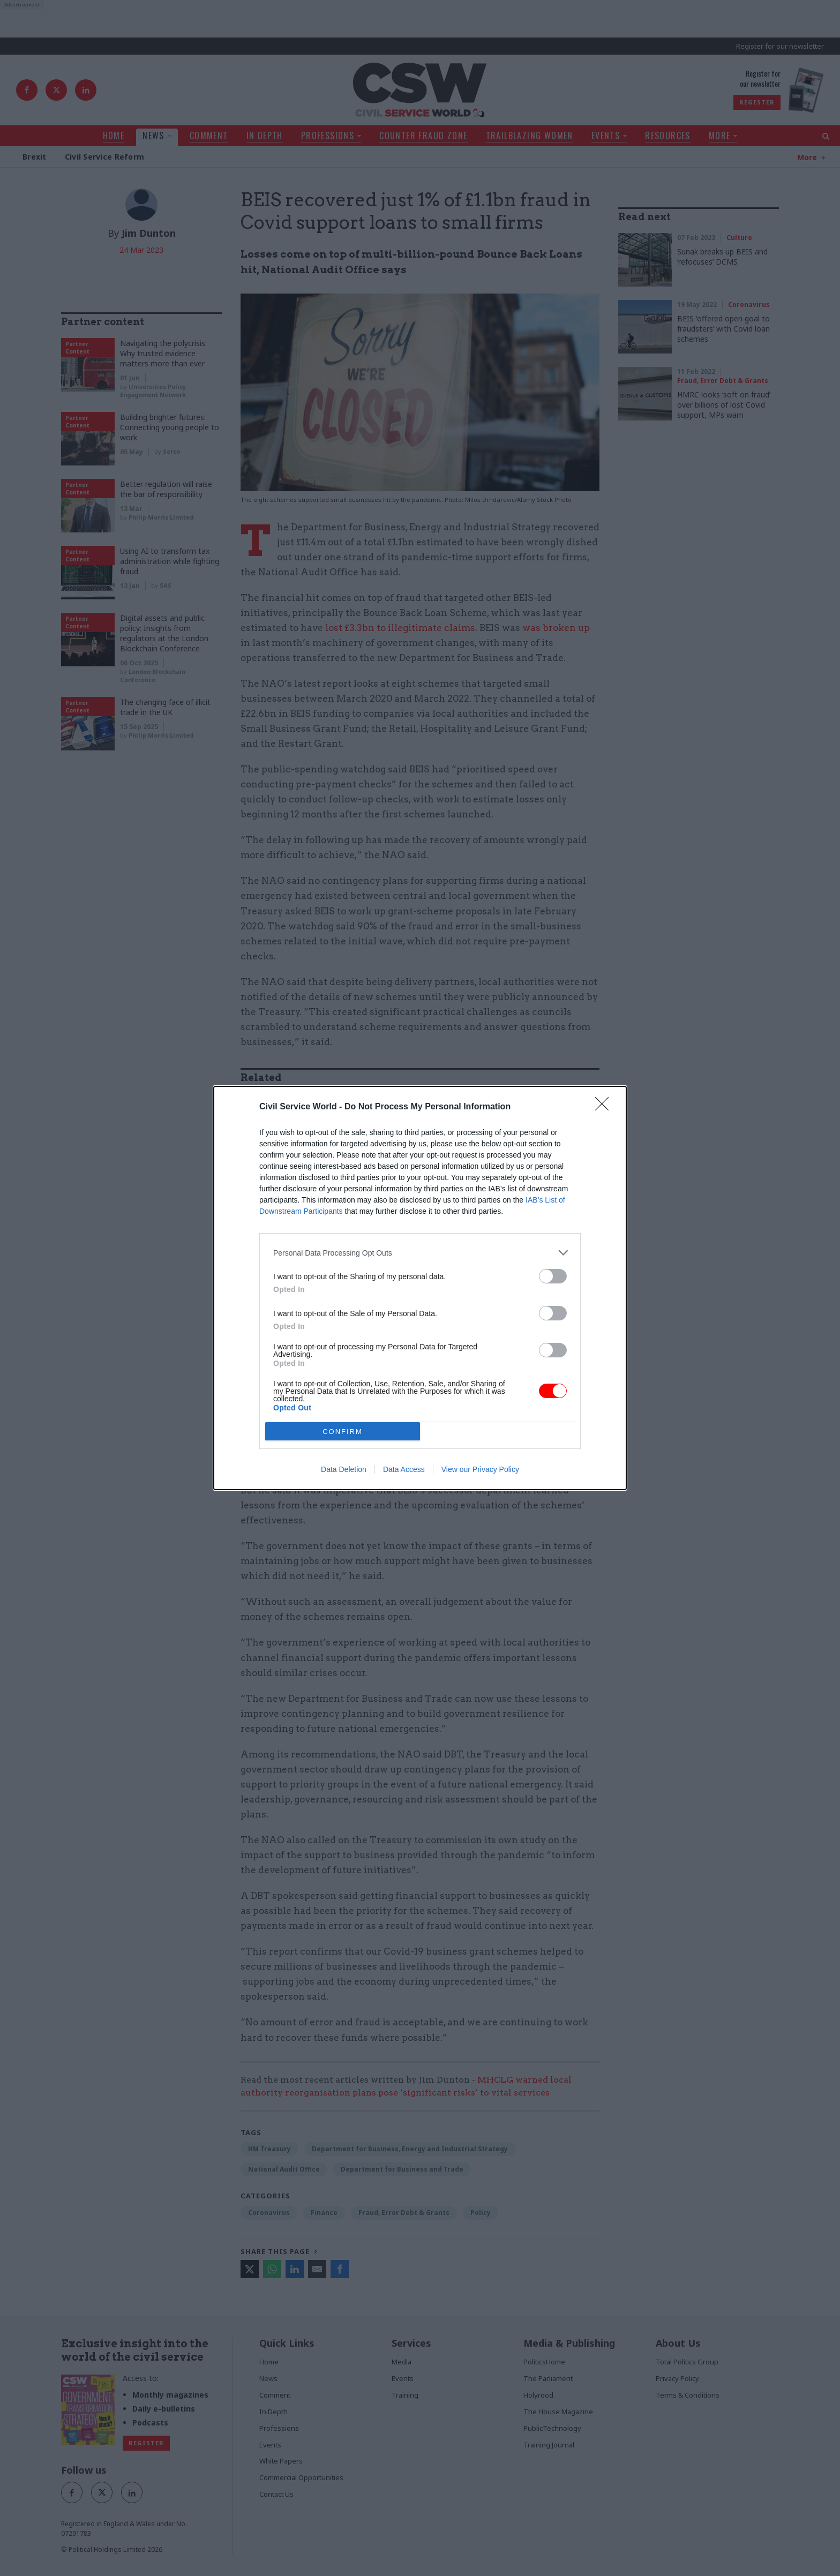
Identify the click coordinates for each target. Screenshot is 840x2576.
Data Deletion (343, 1469)
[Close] (605, 1107)
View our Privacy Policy (480, 1469)
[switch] (553, 1276)
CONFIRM (342, 1432)
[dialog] (420, 1288)
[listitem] (420, 1252)
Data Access (404, 1469)
